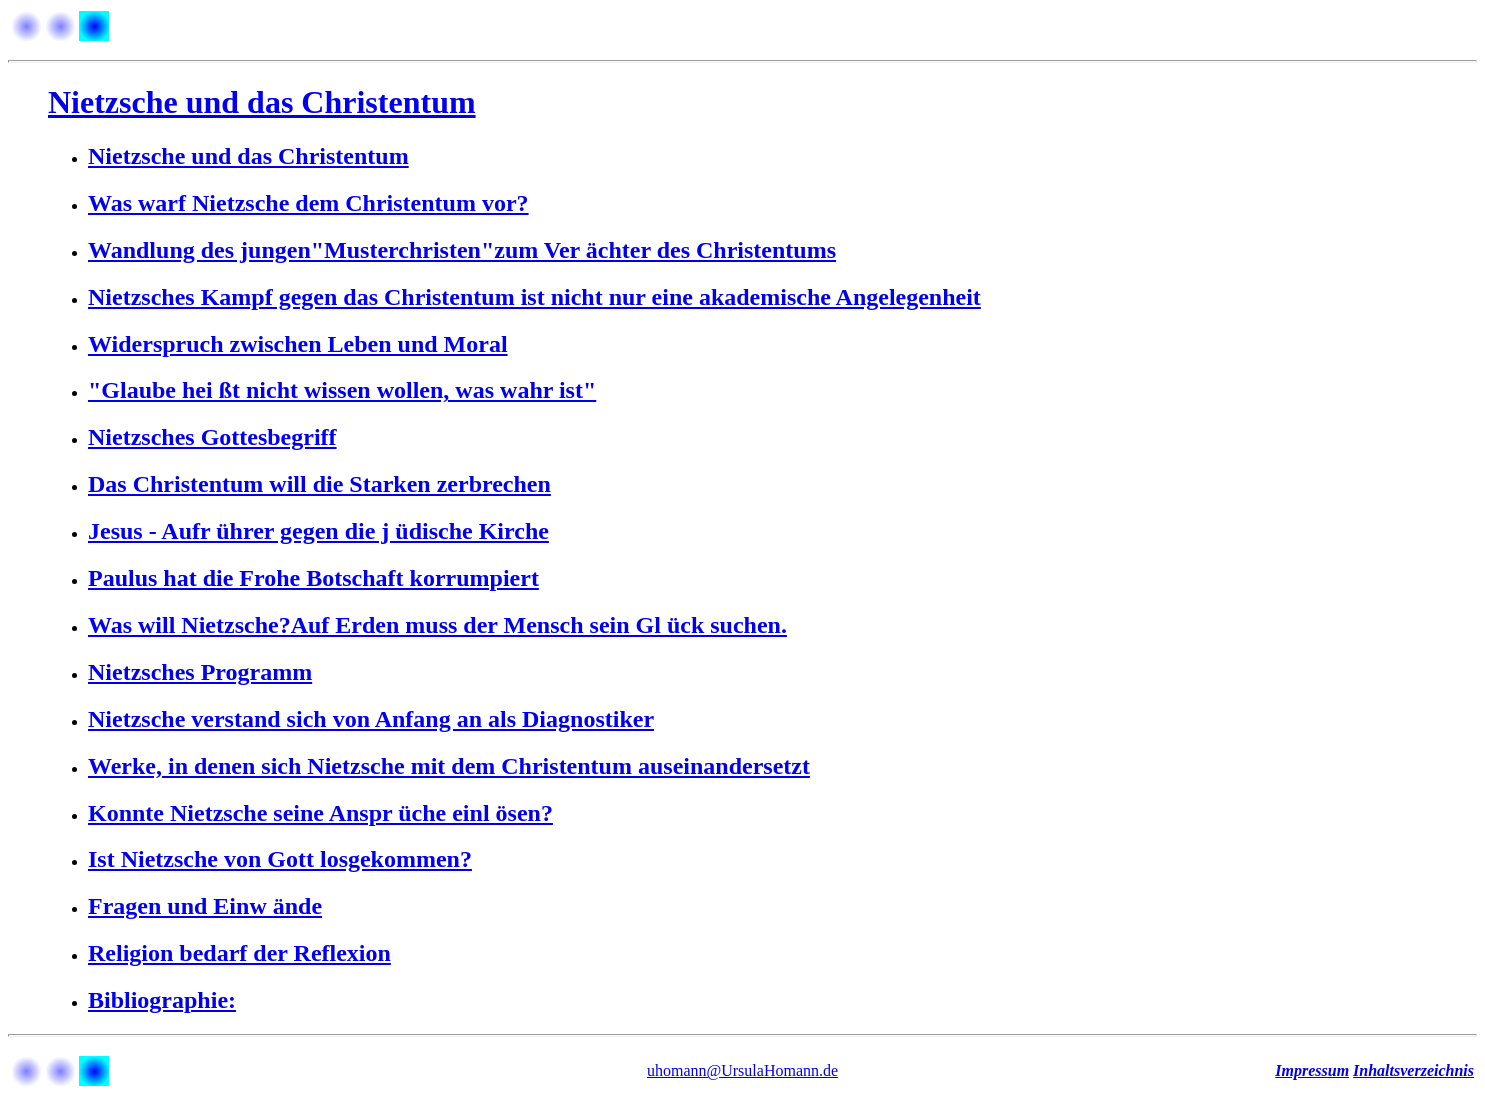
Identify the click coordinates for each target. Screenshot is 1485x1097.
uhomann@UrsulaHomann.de (742, 1070)
